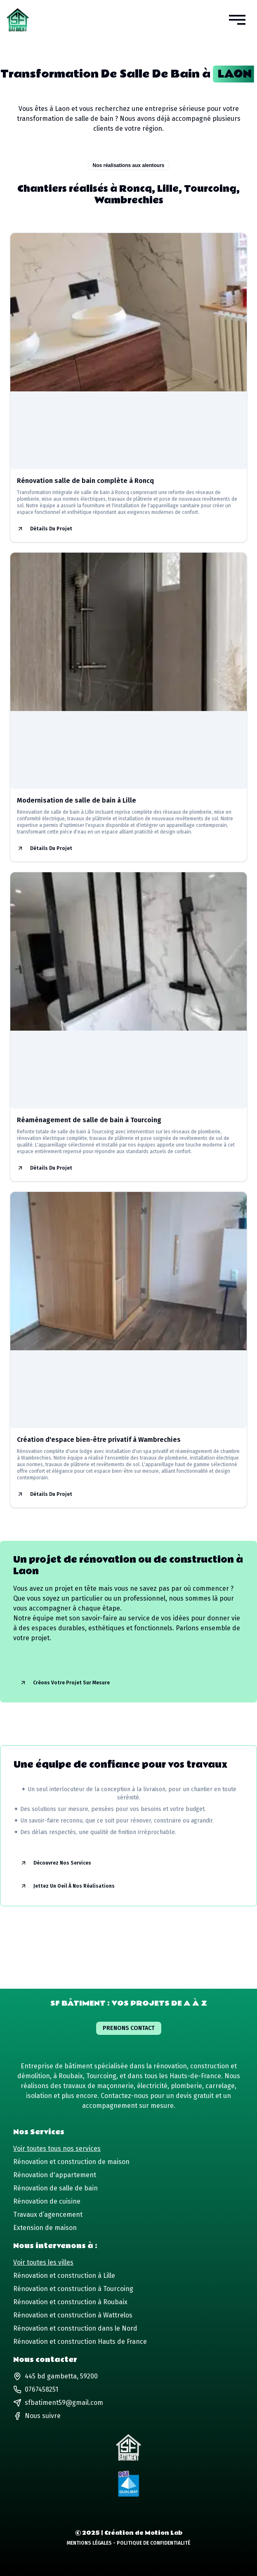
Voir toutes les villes (43, 2262)
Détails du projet (44, 528)
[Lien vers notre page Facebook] (37, 2416)
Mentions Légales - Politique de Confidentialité (128, 2543)
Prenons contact (129, 2028)
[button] (237, 20)
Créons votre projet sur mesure (65, 1682)
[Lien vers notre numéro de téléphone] (128, 2390)
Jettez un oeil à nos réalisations (67, 1886)
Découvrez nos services (55, 1863)
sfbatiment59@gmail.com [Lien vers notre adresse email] (58, 2403)
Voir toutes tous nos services (57, 2148)
